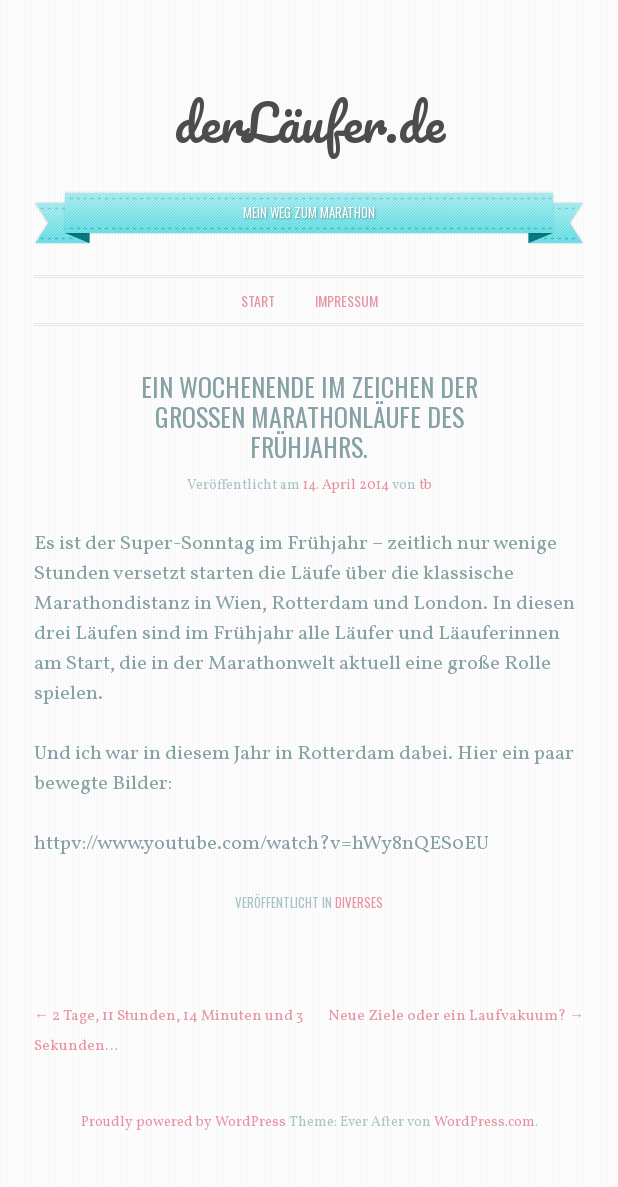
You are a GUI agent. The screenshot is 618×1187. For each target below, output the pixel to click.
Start (258, 300)
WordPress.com (484, 1122)
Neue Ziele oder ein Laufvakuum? (456, 1016)
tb (425, 485)
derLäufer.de (309, 122)
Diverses (359, 902)
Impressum (346, 300)
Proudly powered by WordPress (183, 1122)
